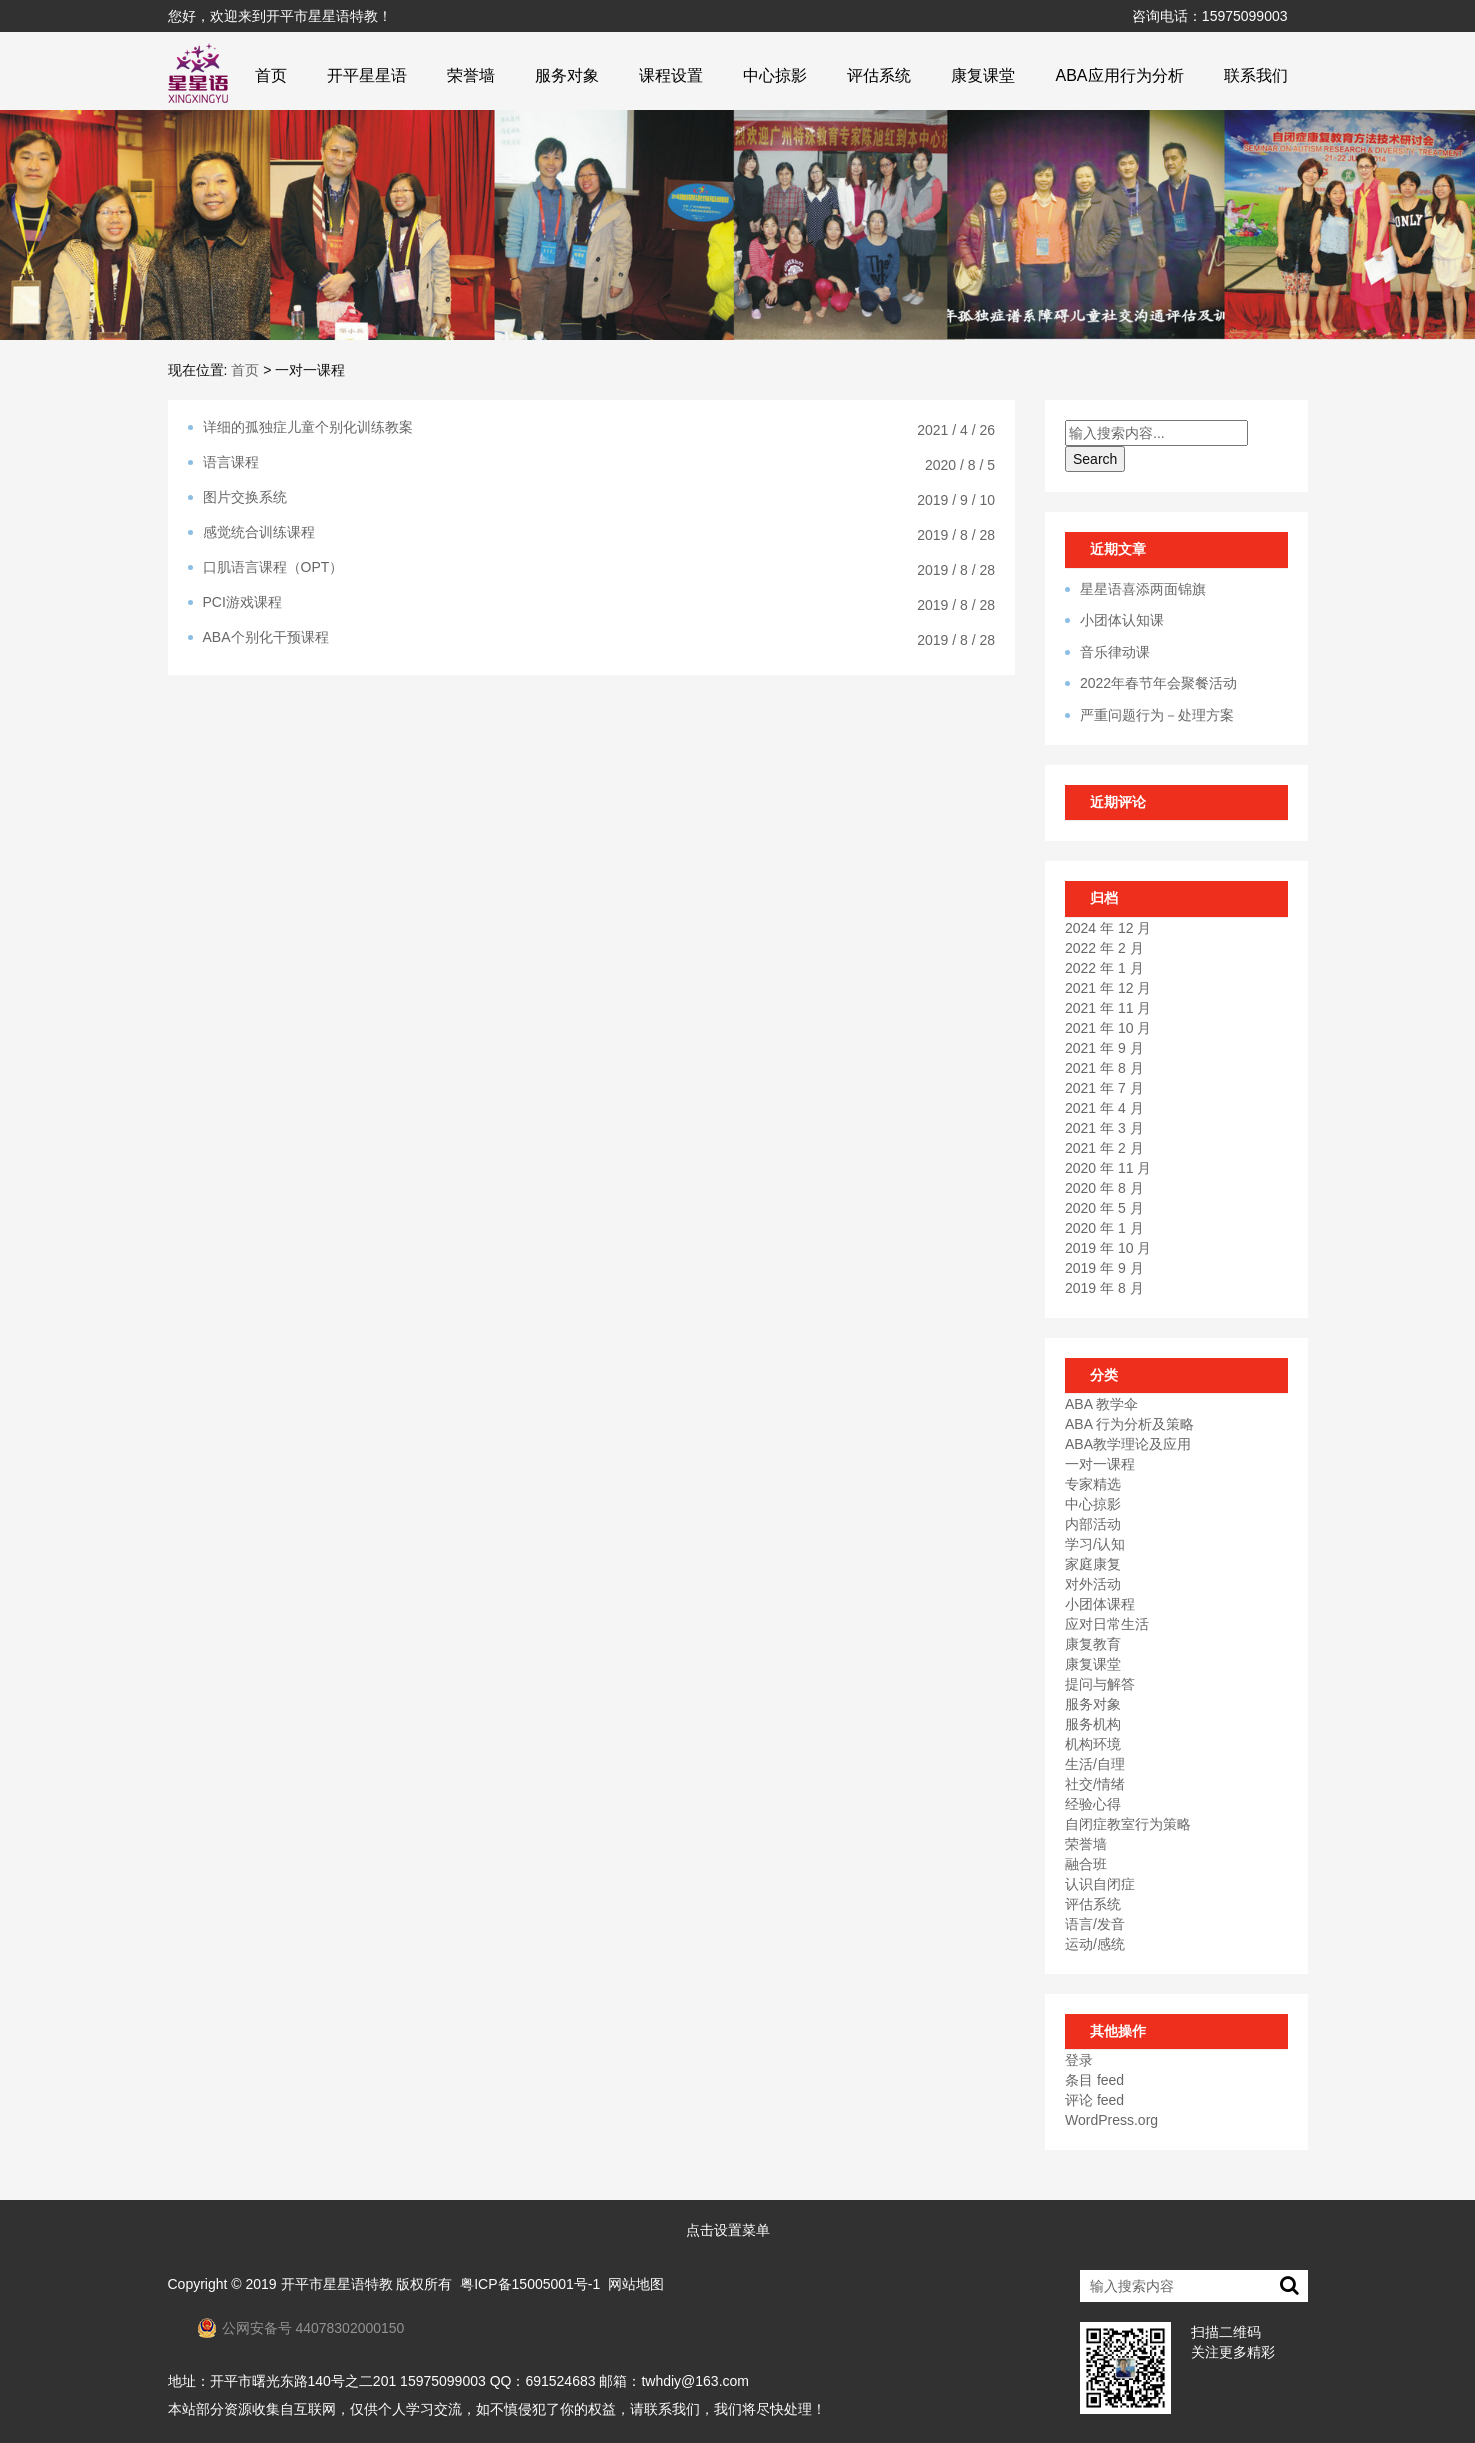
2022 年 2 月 (1104, 948)
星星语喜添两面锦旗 (1143, 589)
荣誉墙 (471, 75)
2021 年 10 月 (1108, 1028)
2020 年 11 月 (1108, 1168)
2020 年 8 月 (1104, 1188)
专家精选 (1093, 1484)
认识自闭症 (1100, 1884)
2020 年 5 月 (1104, 1208)
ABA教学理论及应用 (1128, 1444)
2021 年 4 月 (1104, 1108)
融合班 (1086, 1864)
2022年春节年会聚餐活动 (1158, 683)
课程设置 (671, 75)
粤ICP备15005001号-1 (530, 2284)
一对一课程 (1100, 1464)
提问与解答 (1100, 1684)
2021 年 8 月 (1104, 1068)
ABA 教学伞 (1101, 1404)
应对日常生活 (1107, 1624)
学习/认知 (1095, 1544)
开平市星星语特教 (337, 2284)
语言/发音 (1095, 1924)
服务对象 (567, 75)
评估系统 (879, 75)
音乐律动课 (1115, 652)
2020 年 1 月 (1104, 1228)
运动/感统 (1095, 1944)
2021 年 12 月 (1108, 988)
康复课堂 (983, 75)
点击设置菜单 (728, 2230)
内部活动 (1093, 1524)
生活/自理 (1095, 1764)
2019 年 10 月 (1108, 1248)
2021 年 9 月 (1104, 1048)
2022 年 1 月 (1104, 968)
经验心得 (1093, 1804)
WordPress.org (1111, 2120)
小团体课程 (1100, 1604)
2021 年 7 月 (1104, 1088)
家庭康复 (1093, 1564)
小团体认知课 (1122, 620)
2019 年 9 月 (1104, 1268)
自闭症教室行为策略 (1128, 1824)
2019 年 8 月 (1104, 1288)
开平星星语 (367, 75)
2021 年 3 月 (1104, 1128)
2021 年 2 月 (1104, 1148)
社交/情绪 (1095, 1784)
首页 (271, 75)
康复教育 (1093, 1644)
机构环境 (1093, 1744)
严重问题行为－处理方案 (1157, 715)
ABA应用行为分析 (1119, 75)
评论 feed (1094, 2100)
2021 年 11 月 (1108, 1008)
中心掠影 (775, 75)
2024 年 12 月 (1108, 928)
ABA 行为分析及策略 (1129, 1424)
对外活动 (1093, 1584)
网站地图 (636, 2284)
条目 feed (1094, 2080)
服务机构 (1093, 1724)
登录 (1079, 2060)
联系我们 (1256, 75)
